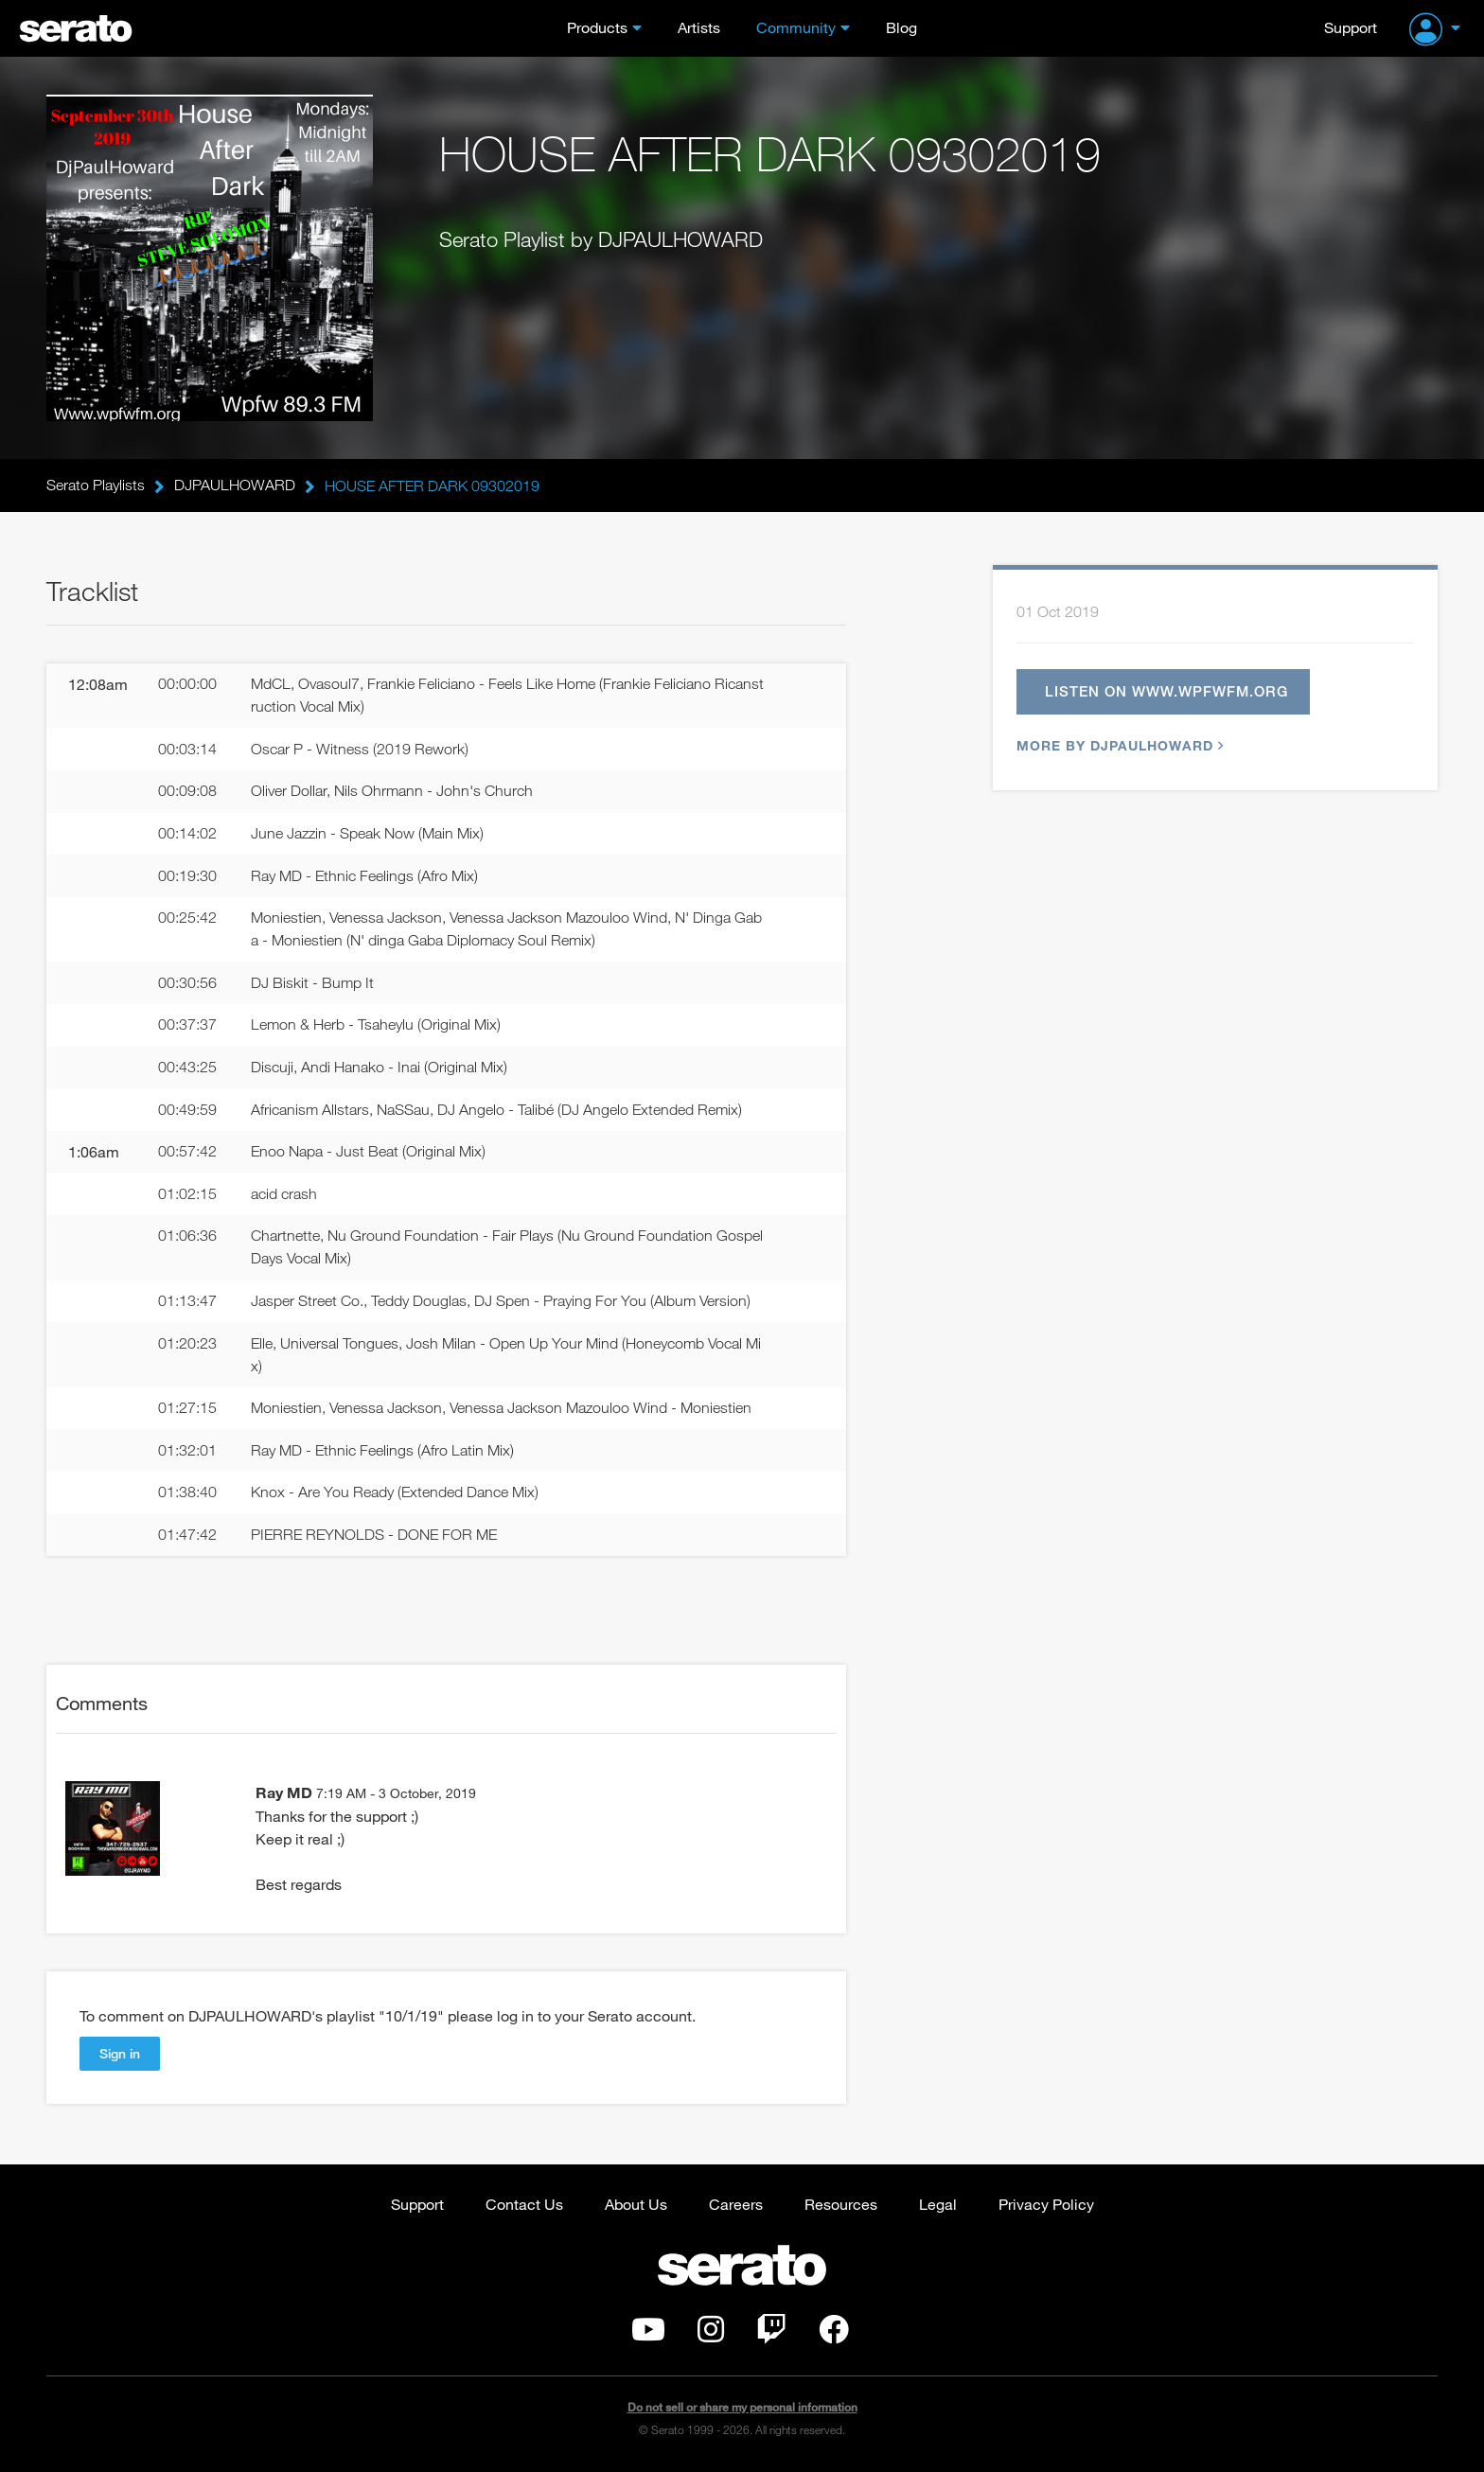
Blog (901, 27)
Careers (736, 2207)
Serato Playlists (95, 485)
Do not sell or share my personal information (742, 2410)
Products (597, 27)
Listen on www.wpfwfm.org (1166, 691)
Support (1350, 27)
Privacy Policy (1046, 2207)
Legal (938, 2207)
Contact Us (524, 2207)
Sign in (119, 2056)
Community (796, 27)
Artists (699, 27)
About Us (636, 2207)
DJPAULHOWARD (234, 485)
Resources (840, 2207)
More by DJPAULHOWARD (1117, 746)
